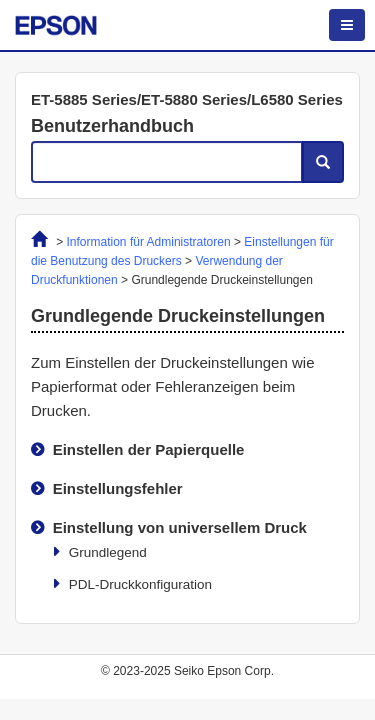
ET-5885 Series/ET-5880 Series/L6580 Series (187, 99)
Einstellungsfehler (118, 488)
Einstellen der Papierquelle (149, 449)
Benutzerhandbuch (112, 126)
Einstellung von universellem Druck (180, 527)
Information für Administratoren (149, 242)
